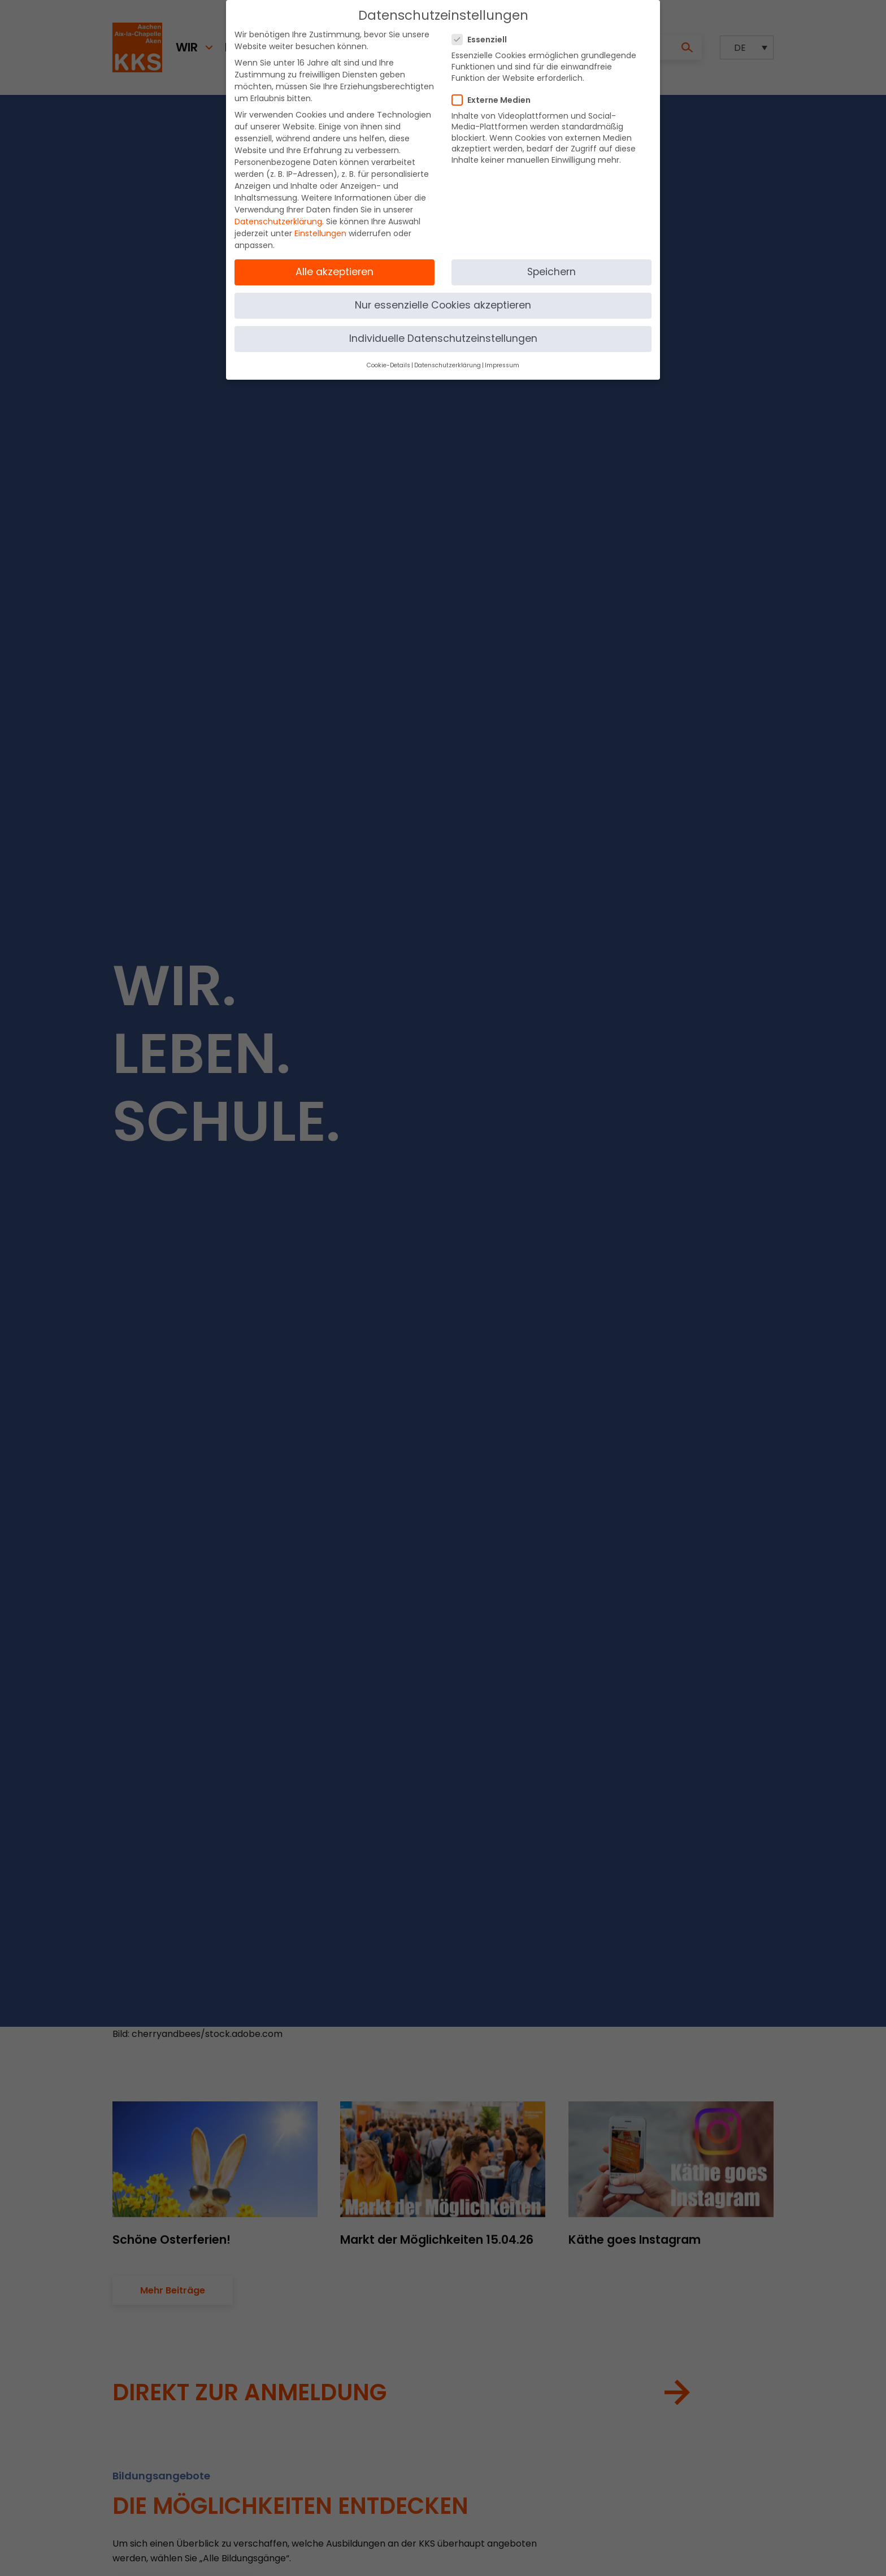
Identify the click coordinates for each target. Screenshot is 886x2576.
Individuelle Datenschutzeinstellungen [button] (443, 332)
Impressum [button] (502, 359)
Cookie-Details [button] (388, 359)
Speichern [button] (551, 265)
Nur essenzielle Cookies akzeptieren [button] (443, 299)
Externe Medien (494, 93)
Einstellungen (320, 227)
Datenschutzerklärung (278, 215)
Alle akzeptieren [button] (334, 265)
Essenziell (482, 33)
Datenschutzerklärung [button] (447, 359)
